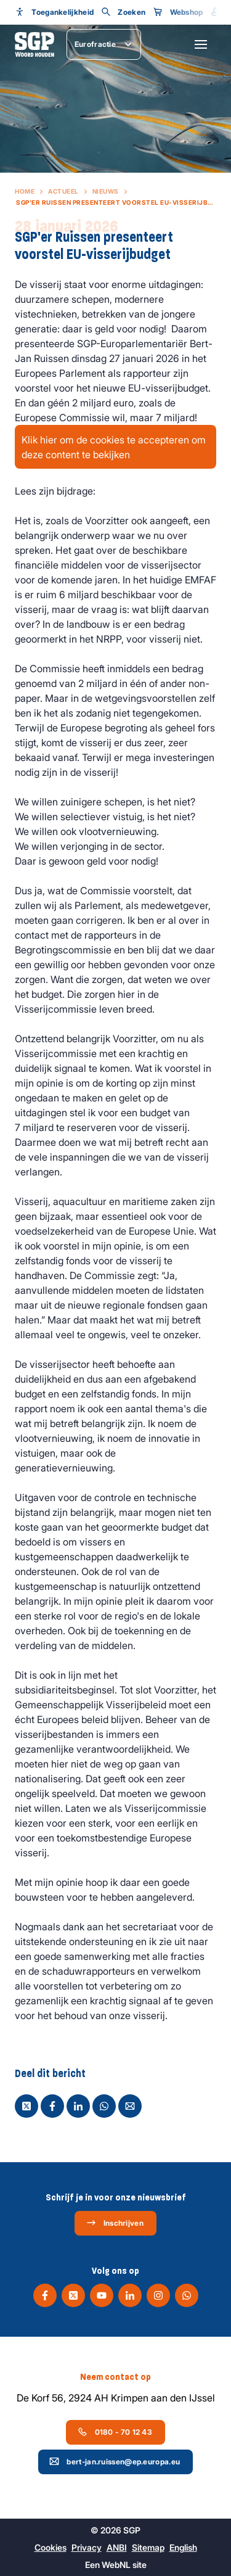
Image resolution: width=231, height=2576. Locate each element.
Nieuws (105, 191)
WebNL (116, 2564)
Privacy (86, 2547)
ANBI (117, 2547)
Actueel (63, 191)
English (183, 2547)
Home (24, 191)
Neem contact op (115, 2376)
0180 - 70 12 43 (115, 2432)
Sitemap (148, 2547)
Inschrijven (115, 2223)
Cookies (50, 2547)
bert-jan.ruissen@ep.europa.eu (114, 2461)
